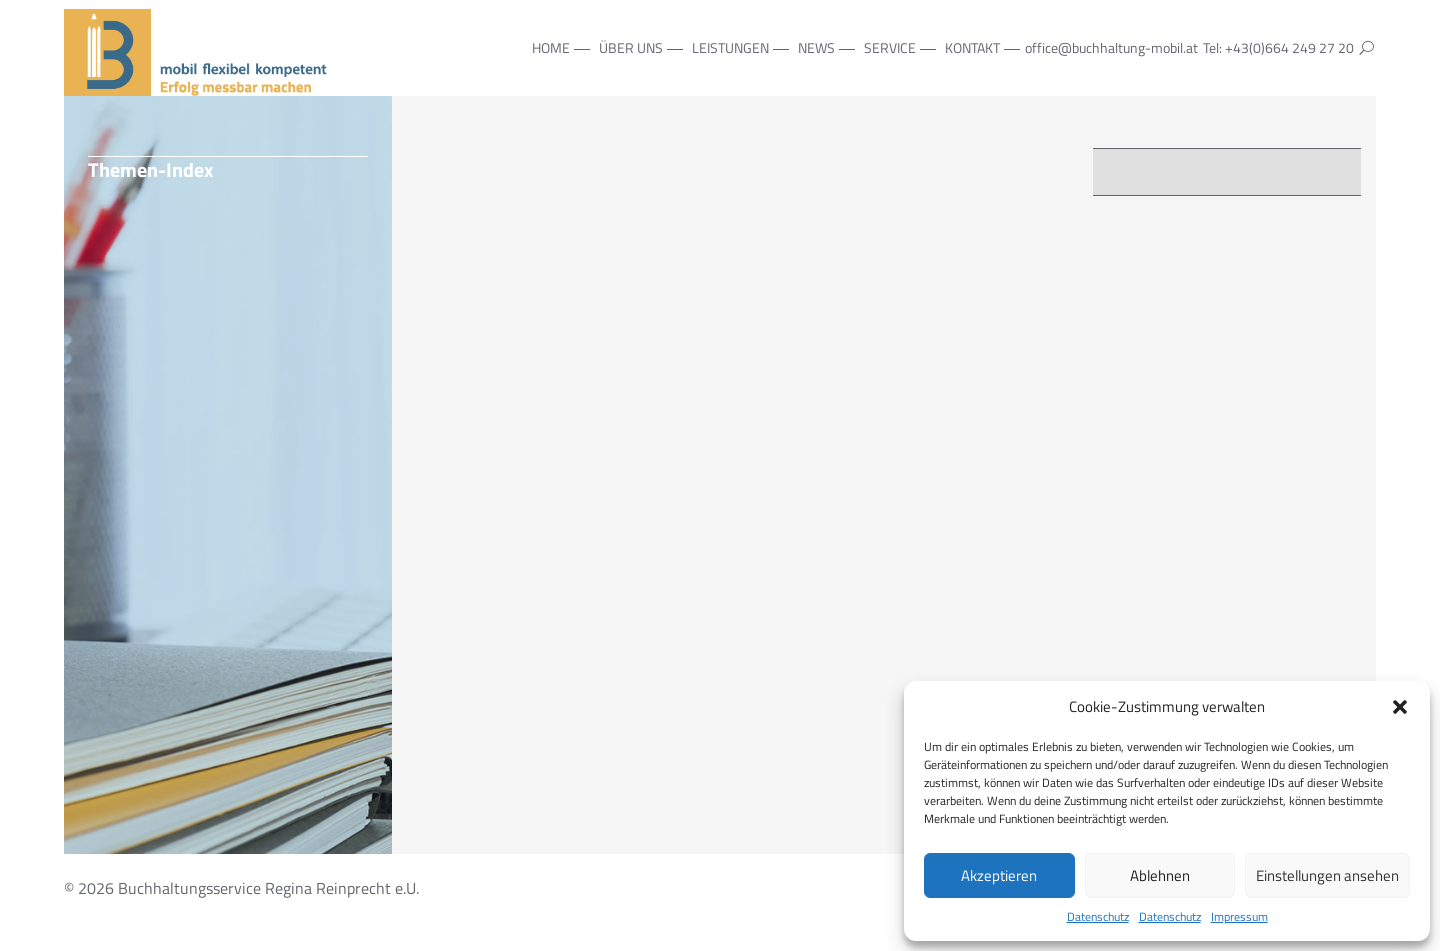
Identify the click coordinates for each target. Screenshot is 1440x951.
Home (551, 47)
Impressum (1239, 917)
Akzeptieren (999, 875)
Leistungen (730, 47)
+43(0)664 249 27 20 (1289, 47)
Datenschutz (1098, 917)
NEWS (816, 47)
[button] (1400, 707)
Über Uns (631, 47)
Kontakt (972, 47)
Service (890, 47)
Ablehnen (1160, 875)
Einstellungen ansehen (1327, 875)
